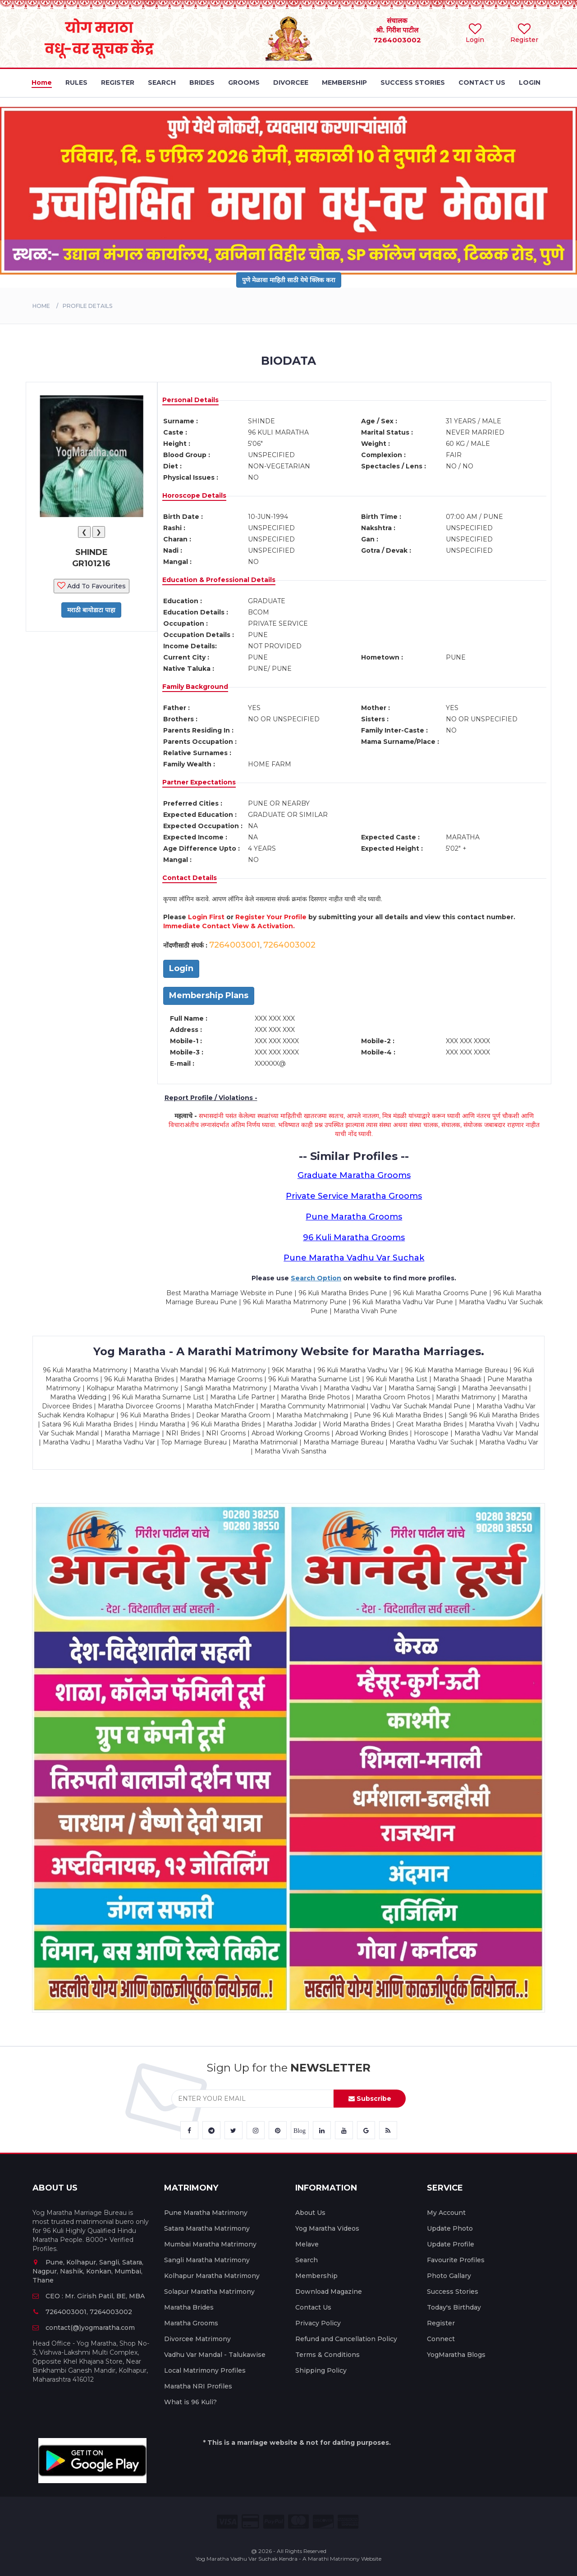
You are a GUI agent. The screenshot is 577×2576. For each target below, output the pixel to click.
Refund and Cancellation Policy (346, 2339)
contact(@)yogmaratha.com (83, 2328)
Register (441, 2323)
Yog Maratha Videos (327, 2228)
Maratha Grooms (191, 2323)
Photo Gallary (449, 2276)
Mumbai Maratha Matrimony (210, 2244)
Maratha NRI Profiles (198, 2386)
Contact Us (313, 2307)
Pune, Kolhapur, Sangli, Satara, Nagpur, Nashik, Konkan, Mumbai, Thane (87, 2271)
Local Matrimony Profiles (205, 2370)
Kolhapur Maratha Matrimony (212, 2276)
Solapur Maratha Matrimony (209, 2291)
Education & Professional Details (218, 580)
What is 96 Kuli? (190, 2402)
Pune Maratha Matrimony (205, 2213)
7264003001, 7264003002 (82, 2312)
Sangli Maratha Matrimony (207, 2260)
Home (41, 306)
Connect (441, 2339)
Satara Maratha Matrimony (207, 2228)
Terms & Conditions (327, 2355)
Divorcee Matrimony (197, 2339)
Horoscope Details (194, 495)
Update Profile (450, 2244)
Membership (316, 2276)
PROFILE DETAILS (87, 306)
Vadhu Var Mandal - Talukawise (215, 2355)
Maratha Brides (189, 2307)
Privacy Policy (318, 2323)
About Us (310, 2213)
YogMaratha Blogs (456, 2355)
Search (306, 2260)
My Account (446, 2213)
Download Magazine (328, 2291)
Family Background (195, 687)
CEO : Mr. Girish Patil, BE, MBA (88, 2296)
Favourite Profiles (456, 2260)
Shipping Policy (321, 2370)
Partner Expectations (199, 782)
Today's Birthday (454, 2307)
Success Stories (452, 2291)
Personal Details (190, 400)
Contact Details (189, 878)
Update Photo (450, 2228)
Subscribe (369, 2099)
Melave (307, 2244)
